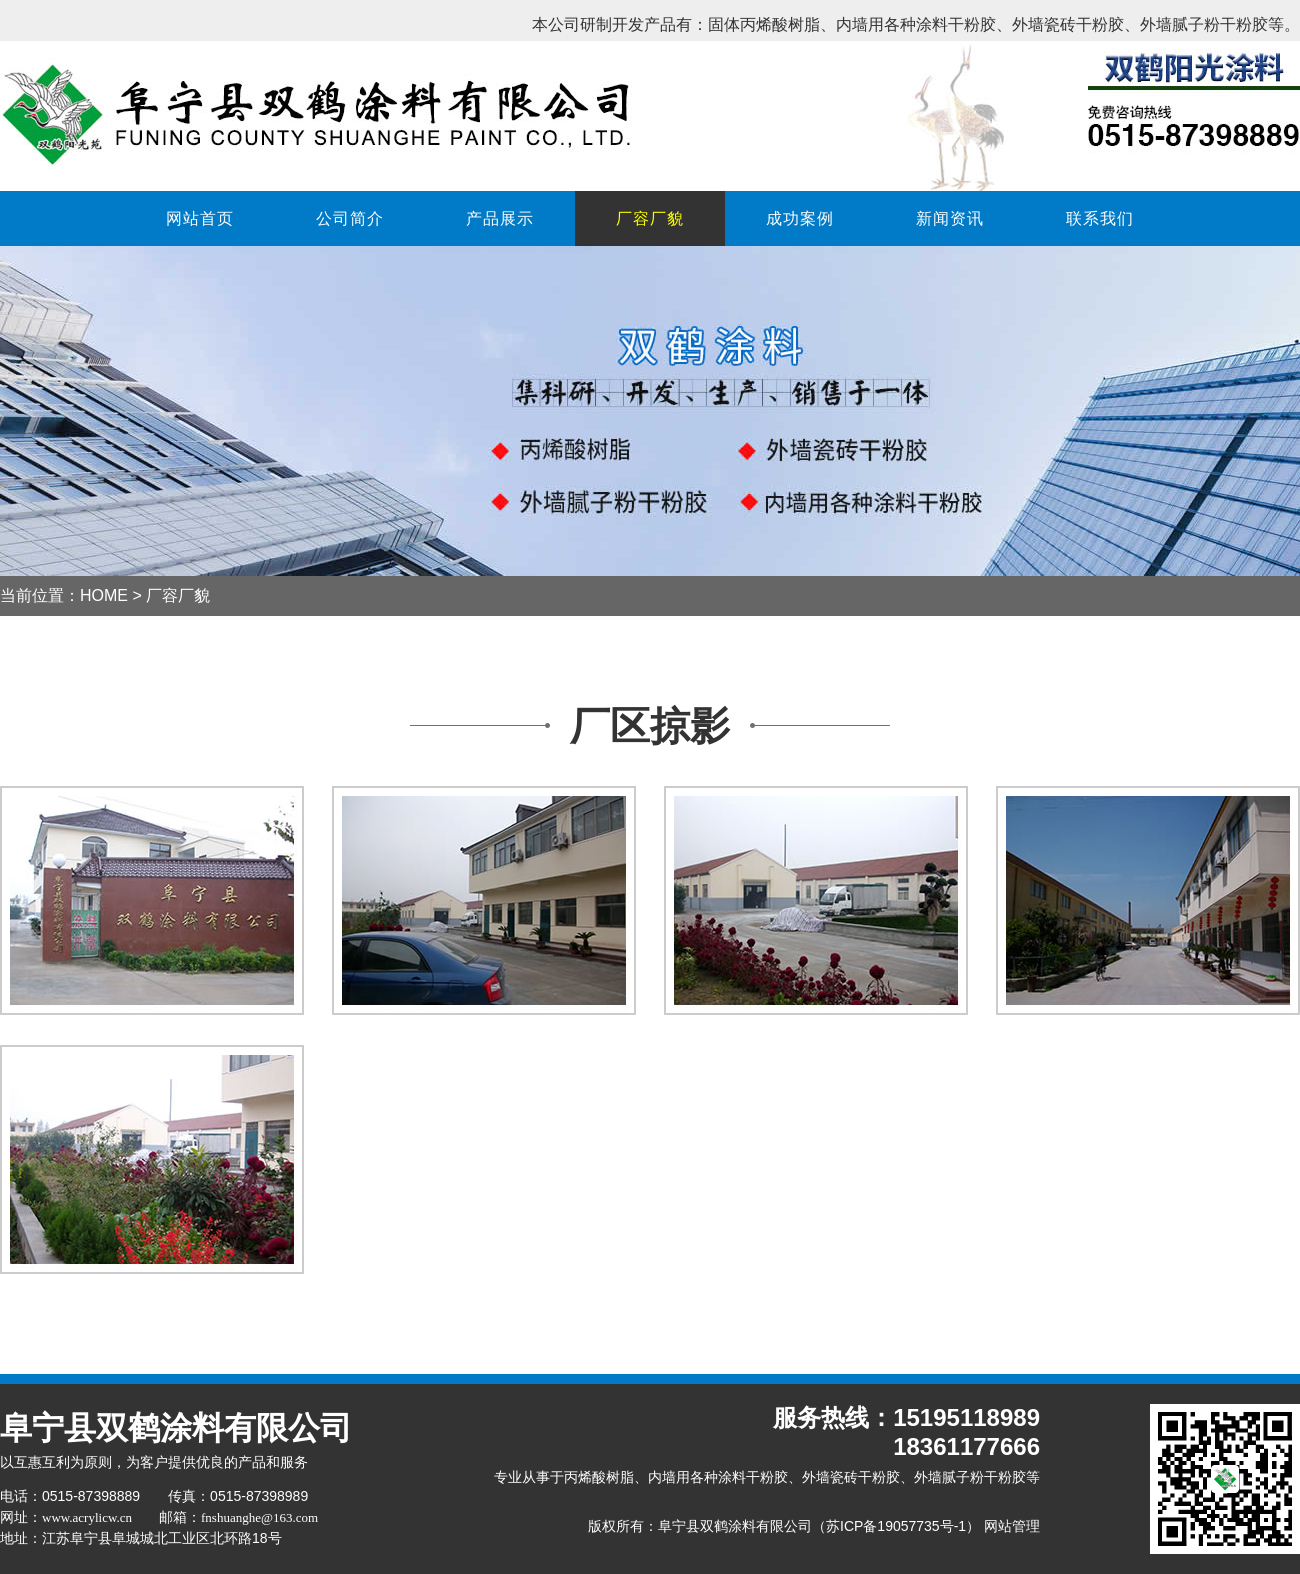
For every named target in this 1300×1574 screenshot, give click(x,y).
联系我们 (1100, 218)
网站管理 (1012, 1526)
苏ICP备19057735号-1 (896, 1526)
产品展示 (500, 218)
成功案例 (800, 218)
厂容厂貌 (650, 218)
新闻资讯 (950, 218)
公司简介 (350, 218)
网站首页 (200, 218)
